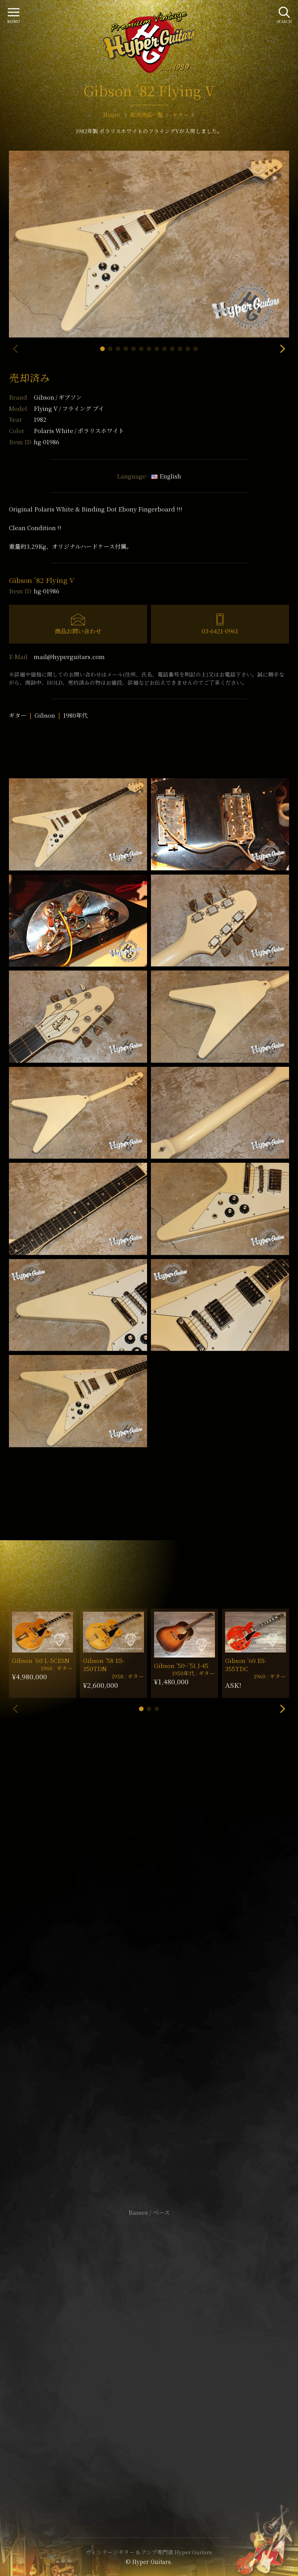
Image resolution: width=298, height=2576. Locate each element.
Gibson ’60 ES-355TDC (246, 1664)
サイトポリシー (149, 2343)
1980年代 (75, 715)
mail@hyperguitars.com (69, 656)
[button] (102, 348)
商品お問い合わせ (78, 631)
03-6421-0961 (220, 631)
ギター (17, 715)
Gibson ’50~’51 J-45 (181, 1665)
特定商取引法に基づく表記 (149, 2354)
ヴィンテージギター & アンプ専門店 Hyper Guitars (149, 2552)
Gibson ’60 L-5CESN (40, 1660)
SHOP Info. (149, 1980)
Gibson (58, 397)
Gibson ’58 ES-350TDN (104, 1664)
